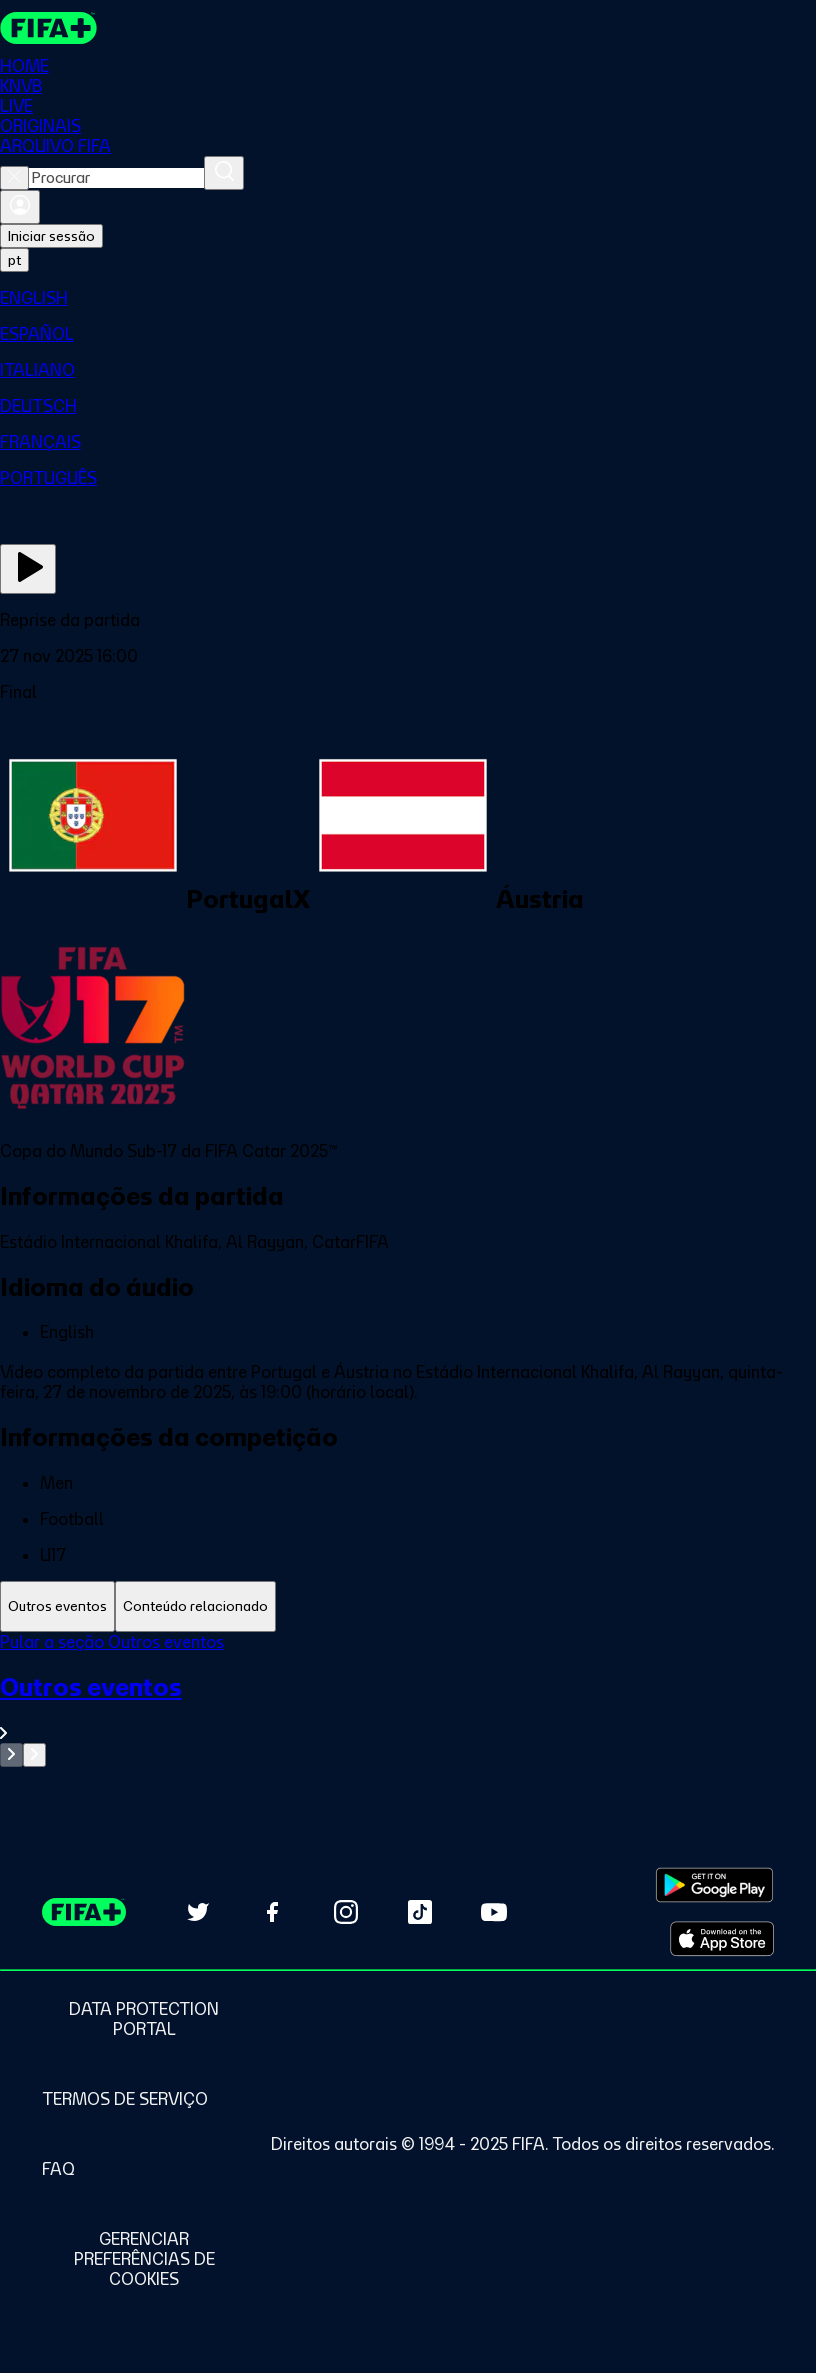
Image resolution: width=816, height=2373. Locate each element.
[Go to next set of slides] (34, 1755)
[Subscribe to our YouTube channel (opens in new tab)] (494, 1912)
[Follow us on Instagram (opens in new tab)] (346, 1912)
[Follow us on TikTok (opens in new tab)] (420, 1912)
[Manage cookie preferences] (144, 2259)
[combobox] (116, 178)
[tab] (57, 1606)
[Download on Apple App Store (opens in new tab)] (722, 1939)
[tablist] (408, 1606)
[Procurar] (224, 173)
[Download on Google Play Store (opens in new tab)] (714, 1885)
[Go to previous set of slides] (11, 1755)
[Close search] (14, 178)
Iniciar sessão (51, 236)
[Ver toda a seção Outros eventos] (408, 1707)
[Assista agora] (28, 569)
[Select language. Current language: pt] (14, 260)
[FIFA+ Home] (48, 28)
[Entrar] (20, 207)
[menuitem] (408, 298)
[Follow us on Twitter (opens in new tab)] (198, 1912)
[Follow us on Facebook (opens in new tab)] (272, 1912)
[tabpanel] (408, 1699)
